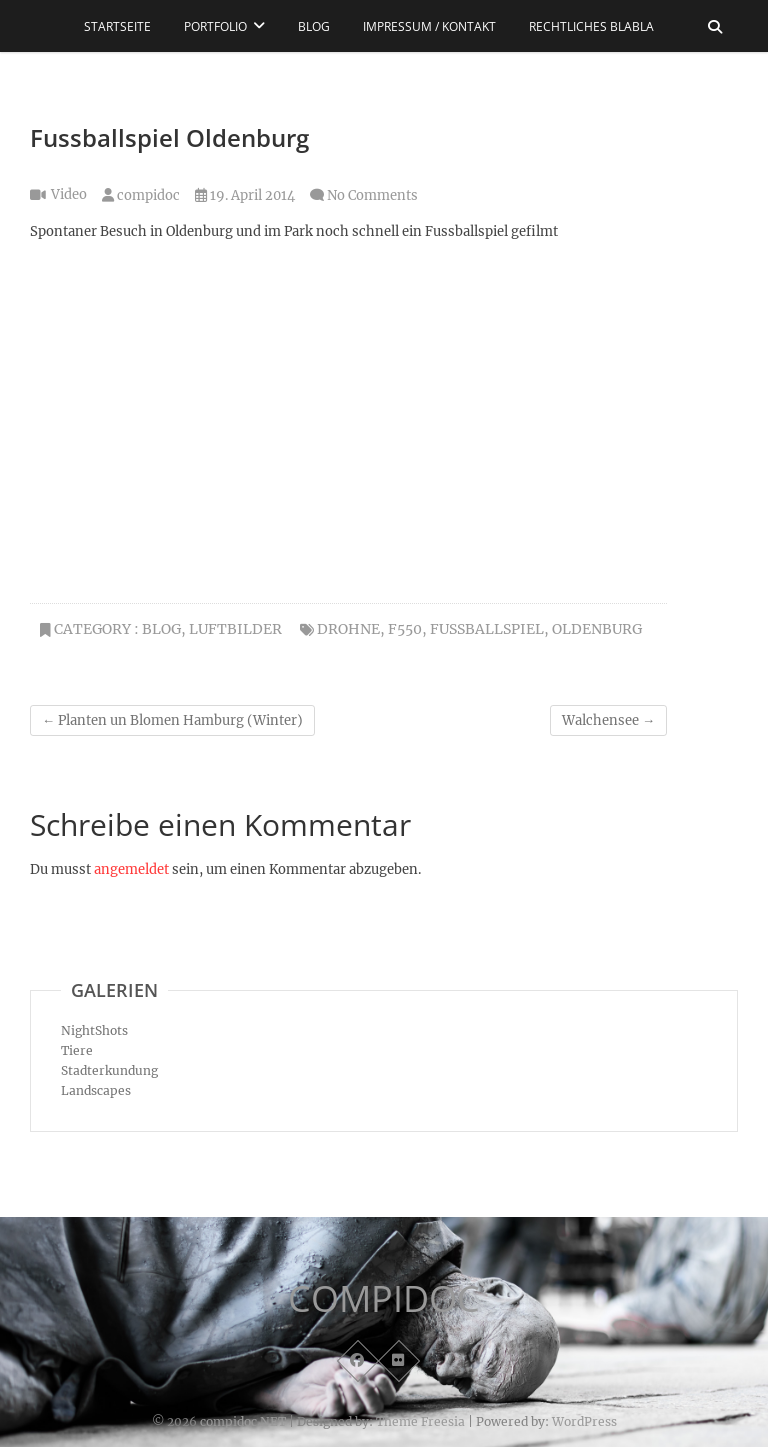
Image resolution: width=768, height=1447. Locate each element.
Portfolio (215, 26)
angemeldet (131, 869)
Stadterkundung (109, 1070)
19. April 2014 (245, 195)
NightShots (94, 1030)
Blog (314, 26)
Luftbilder (235, 629)
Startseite (117, 26)
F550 (405, 629)
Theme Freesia (420, 1421)
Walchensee (608, 720)
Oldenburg (597, 629)
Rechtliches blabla (591, 26)
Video (69, 194)
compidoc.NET (243, 1421)
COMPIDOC (384, 1299)
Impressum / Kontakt (429, 26)
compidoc (141, 195)
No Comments (372, 195)
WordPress (584, 1421)
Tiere (77, 1050)
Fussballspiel (487, 629)
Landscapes (96, 1090)
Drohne (348, 629)
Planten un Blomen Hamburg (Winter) (172, 720)
